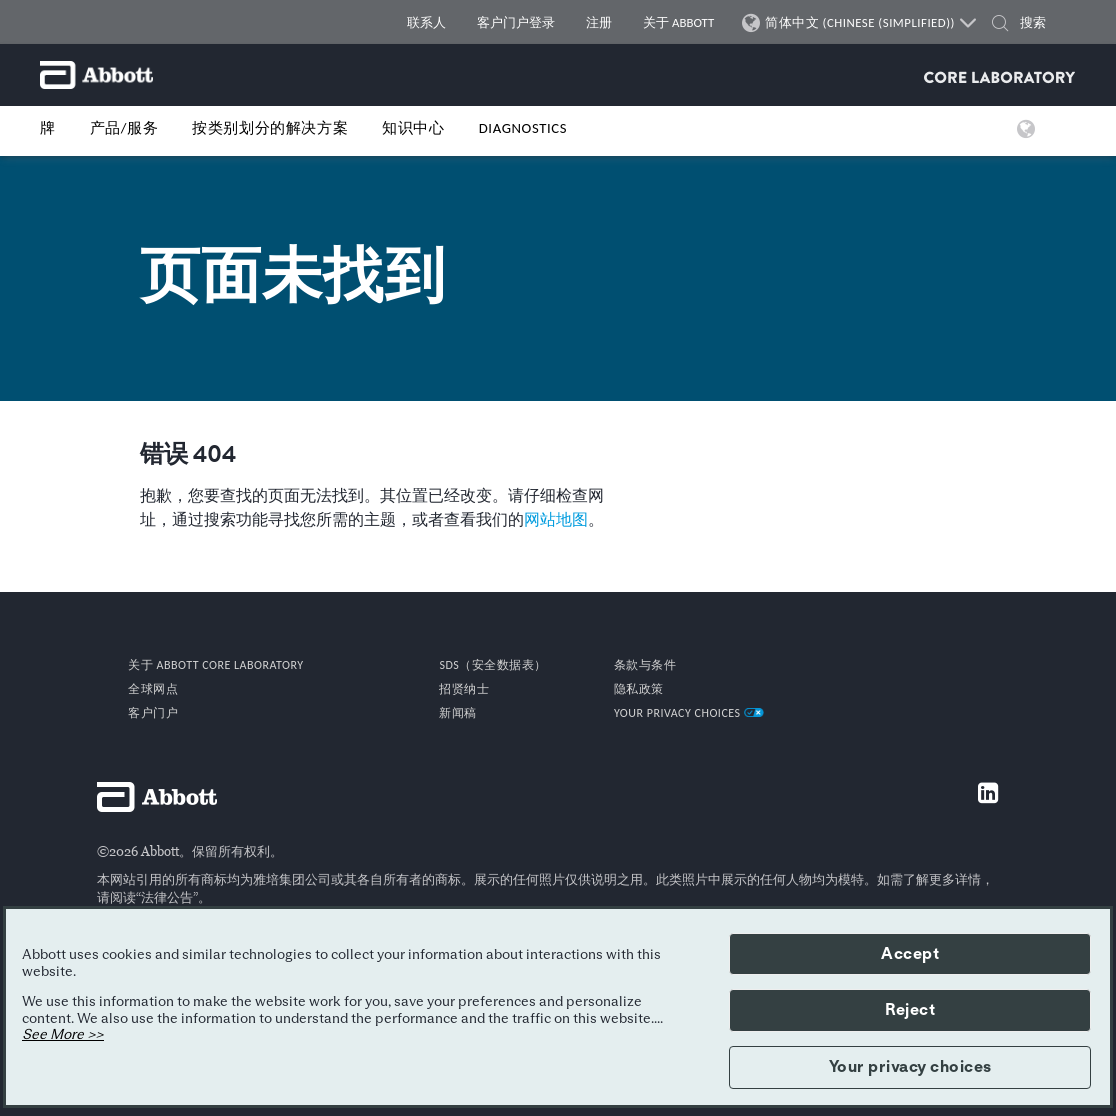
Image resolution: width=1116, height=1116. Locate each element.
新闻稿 (458, 713)
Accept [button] (910, 954)
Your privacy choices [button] (910, 1067)
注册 (599, 22)
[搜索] (1042, 23)
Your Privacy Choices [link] (689, 713)
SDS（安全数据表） (492, 665)
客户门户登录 (516, 22)
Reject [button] (910, 1010)
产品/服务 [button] (124, 128)
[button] (1000, 25)
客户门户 (153, 713)
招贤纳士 (464, 689)
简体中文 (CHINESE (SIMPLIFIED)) (860, 23)
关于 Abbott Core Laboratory (215, 665)
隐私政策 (639, 689)
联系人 (426, 22)
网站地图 (556, 520)
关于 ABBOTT (678, 22)
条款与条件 (645, 665)
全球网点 (153, 689)
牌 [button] (48, 128)
